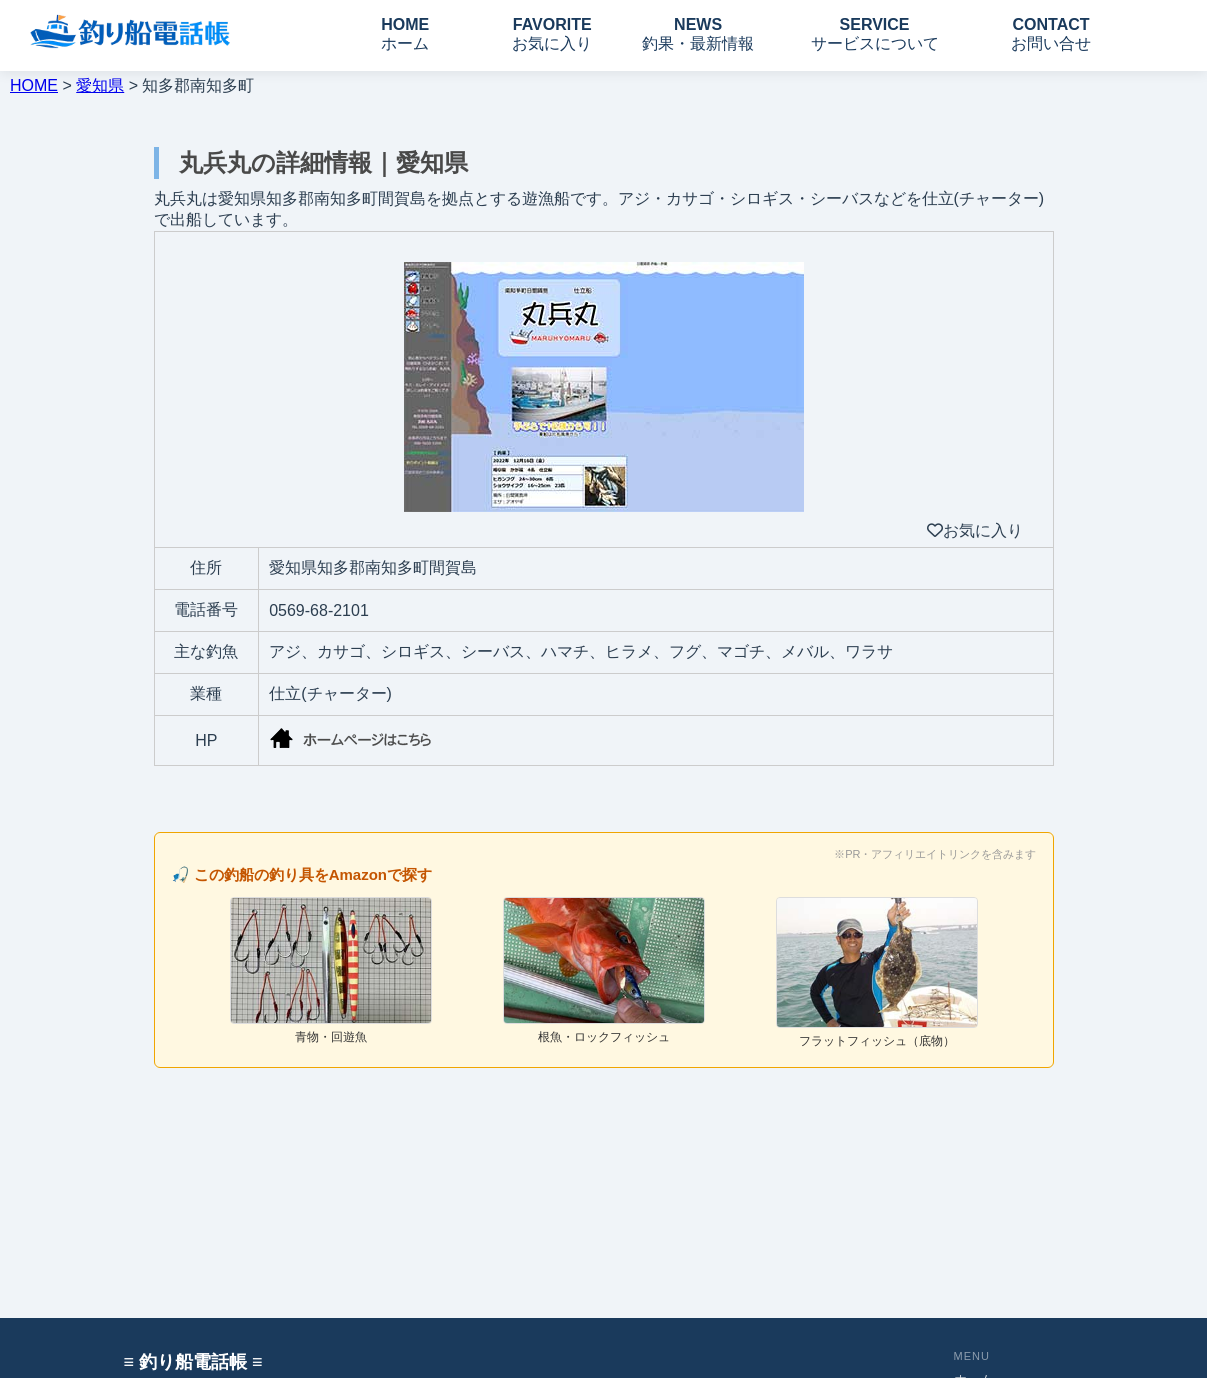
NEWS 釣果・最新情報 (698, 34)
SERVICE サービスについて (875, 34)
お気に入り (975, 530)
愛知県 (100, 85)
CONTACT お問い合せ (1051, 34)
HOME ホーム (405, 34)
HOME (34, 85)
